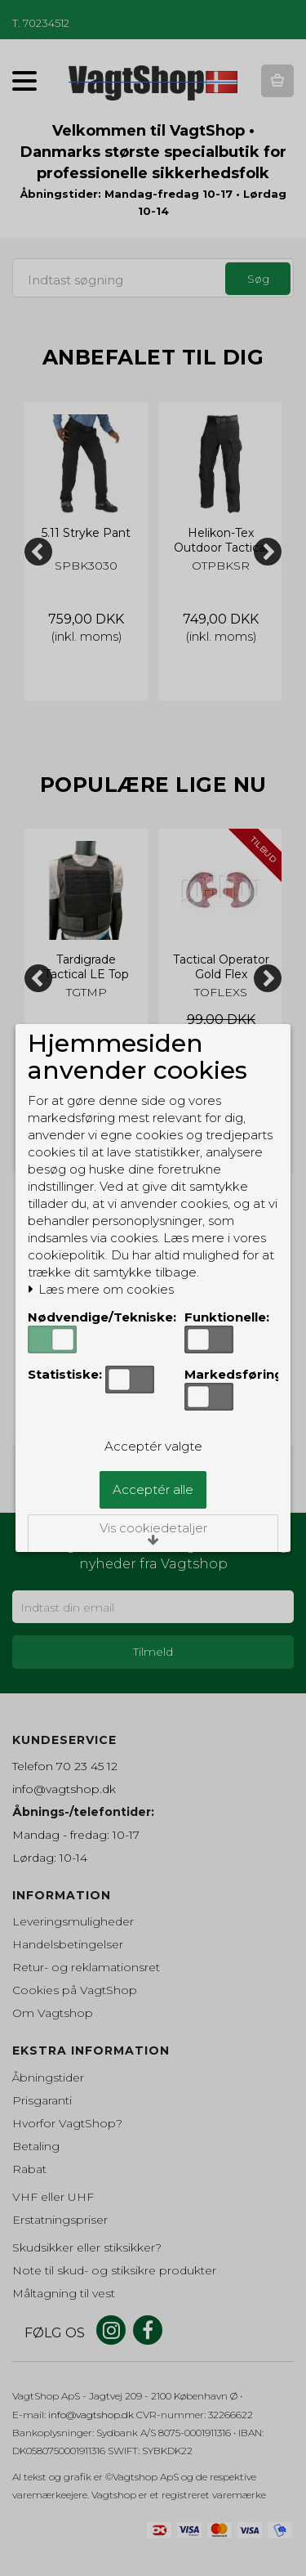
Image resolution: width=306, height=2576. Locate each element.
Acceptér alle (153, 1489)
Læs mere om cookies (101, 1289)
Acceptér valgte (153, 1446)
